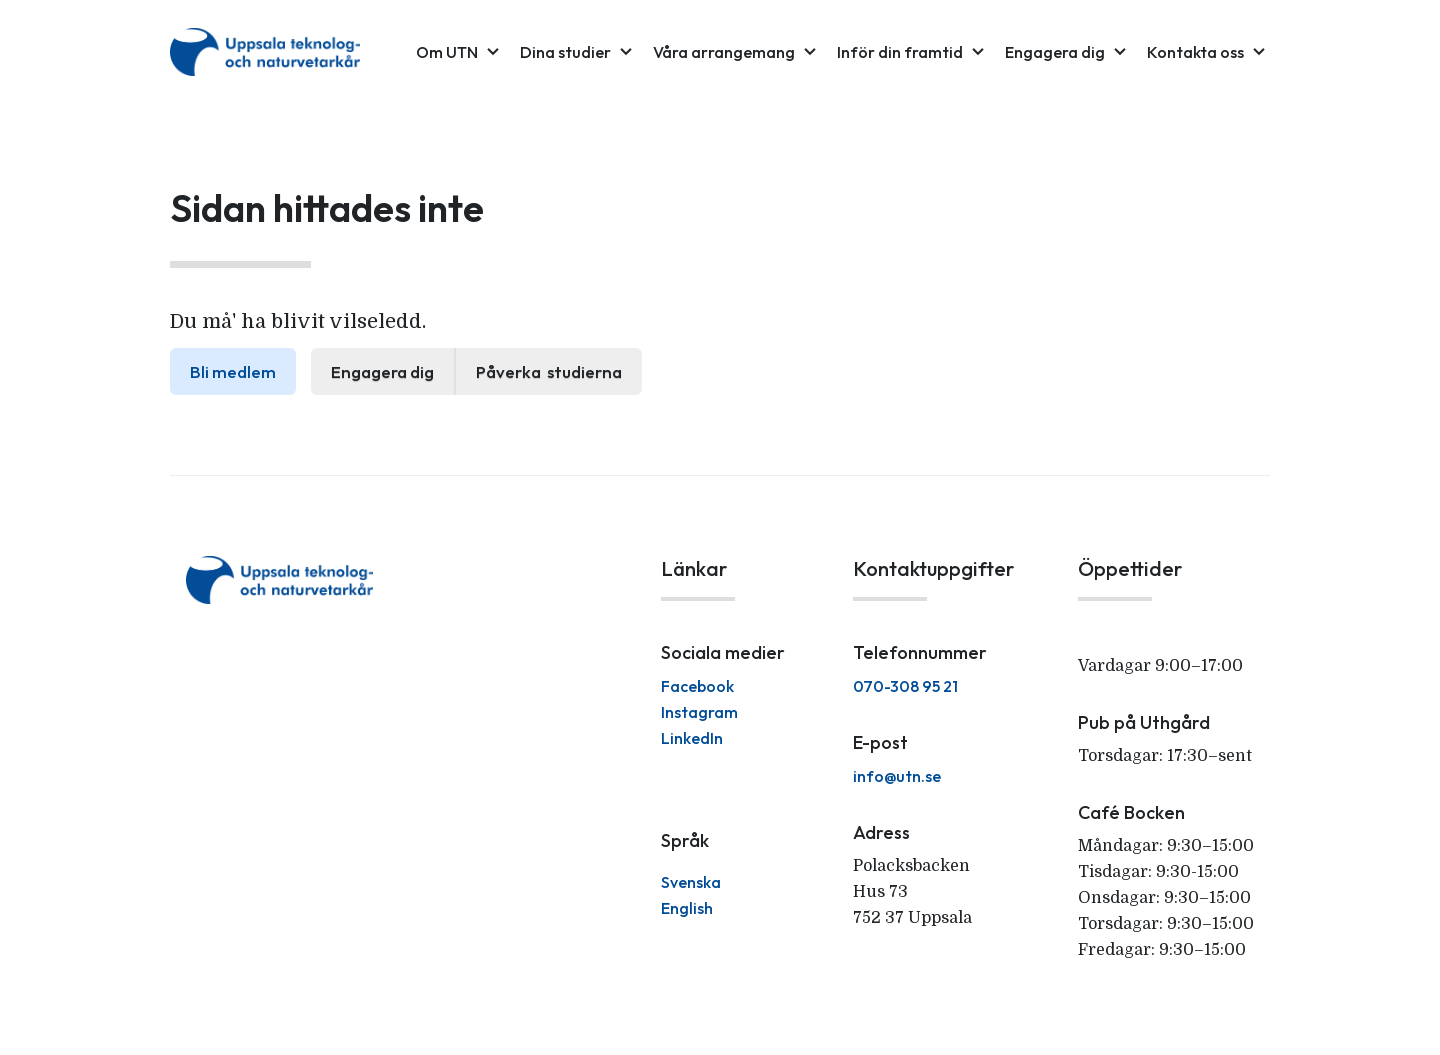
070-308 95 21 (905, 686)
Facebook (697, 686)
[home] (265, 52)
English (687, 908)
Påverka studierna (549, 371)
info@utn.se (897, 776)
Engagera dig (382, 371)
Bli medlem (233, 371)
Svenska (691, 882)
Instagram (699, 712)
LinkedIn (692, 738)
